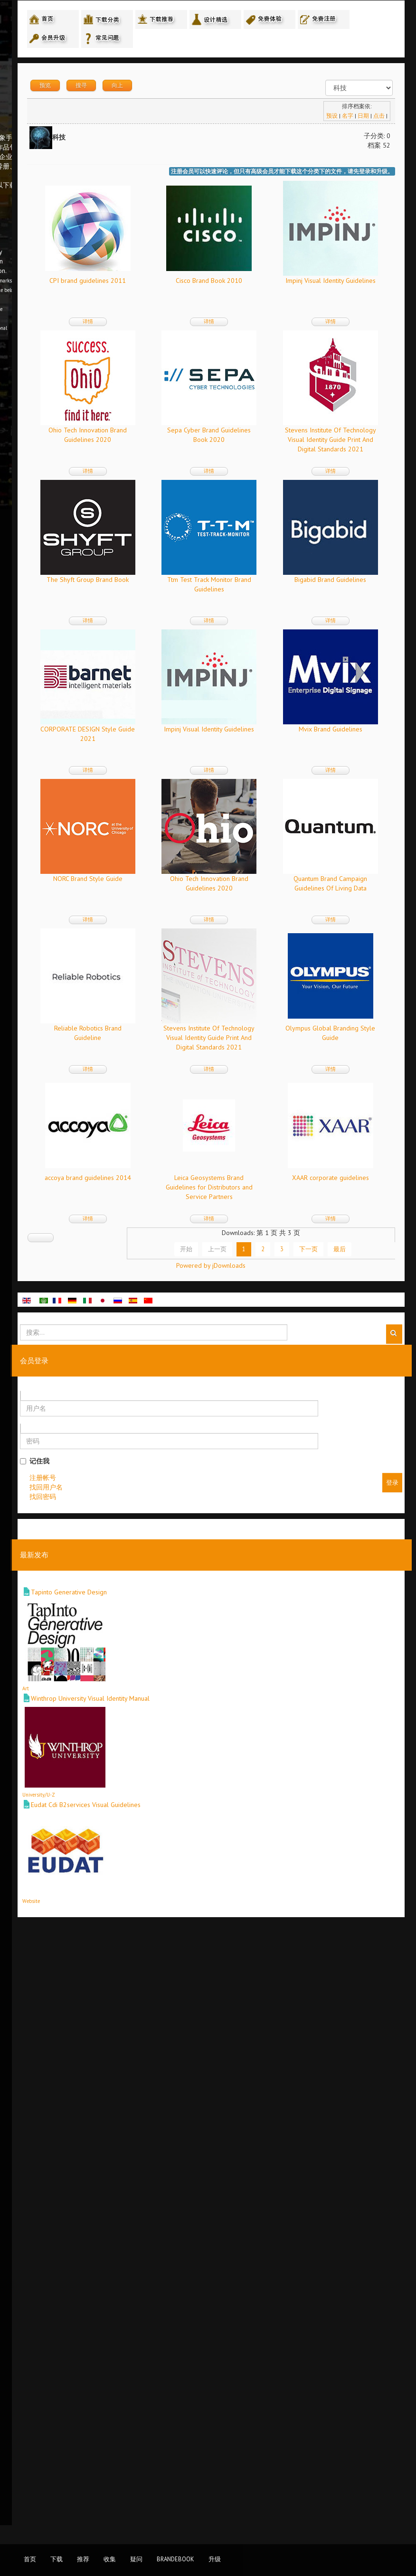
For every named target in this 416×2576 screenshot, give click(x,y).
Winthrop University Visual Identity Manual (212, 2316)
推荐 (83, 2559)
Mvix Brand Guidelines (291, 1032)
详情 (196, 325)
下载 (56, 2559)
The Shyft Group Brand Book (197, 733)
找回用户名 (168, 2104)
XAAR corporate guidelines (196, 1780)
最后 (351, 1851)
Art (147, 2306)
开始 (197, 1851)
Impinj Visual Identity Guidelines (196, 434)
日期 (361, 119)
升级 (214, 2559)
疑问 (136, 2559)
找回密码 (164, 2113)
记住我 (156, 2078)
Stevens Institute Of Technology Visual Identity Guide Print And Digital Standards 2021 (291, 593)
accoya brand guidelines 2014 (196, 1630)
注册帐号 (164, 2094)
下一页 (320, 1851)
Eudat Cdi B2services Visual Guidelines (208, 2422)
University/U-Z (160, 2412)
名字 (345, 119)
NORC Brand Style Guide (196, 1182)
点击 (377, 119)
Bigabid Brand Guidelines (197, 883)
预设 (330, 119)
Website (153, 2518)
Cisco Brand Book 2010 (291, 285)
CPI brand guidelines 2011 (197, 285)
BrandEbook (175, 2559)
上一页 (228, 1851)
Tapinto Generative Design (191, 2209)
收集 (110, 2559)
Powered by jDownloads (271, 1883)
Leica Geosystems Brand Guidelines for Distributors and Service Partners (291, 1640)
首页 (30, 2559)
